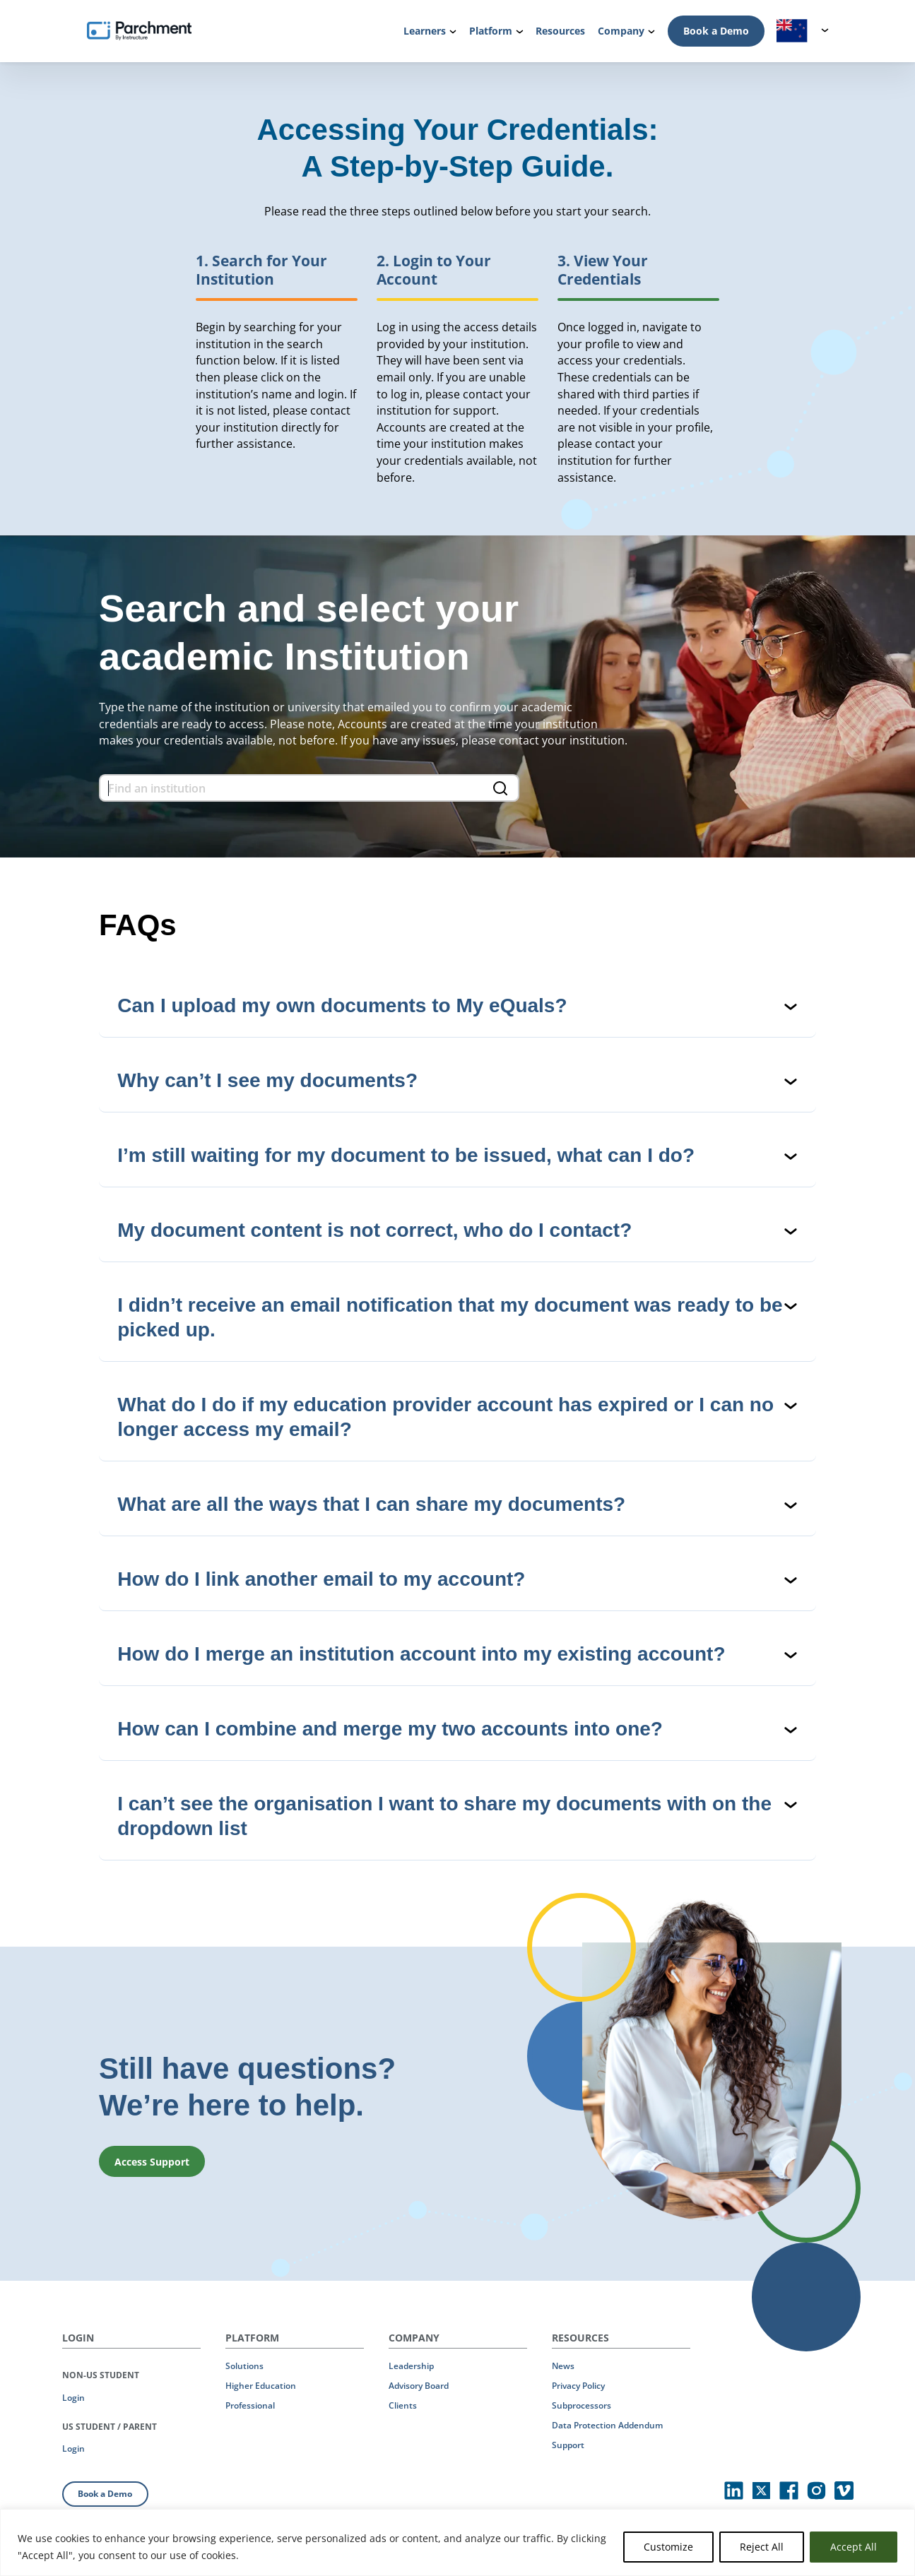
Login (73, 2398)
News (563, 2366)
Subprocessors (581, 2405)
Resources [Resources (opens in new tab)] (560, 30)
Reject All (762, 2546)
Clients (403, 2405)
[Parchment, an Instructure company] (139, 31)
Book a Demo (716, 30)
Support (568, 2445)
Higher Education (260, 2386)
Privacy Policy (578, 2386)
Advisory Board (419, 2386)
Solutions (244, 2366)
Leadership (411, 2366)
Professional (250, 2405)
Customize (668, 2546)
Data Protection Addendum (607, 2425)
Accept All (853, 2546)
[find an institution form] (309, 788)
